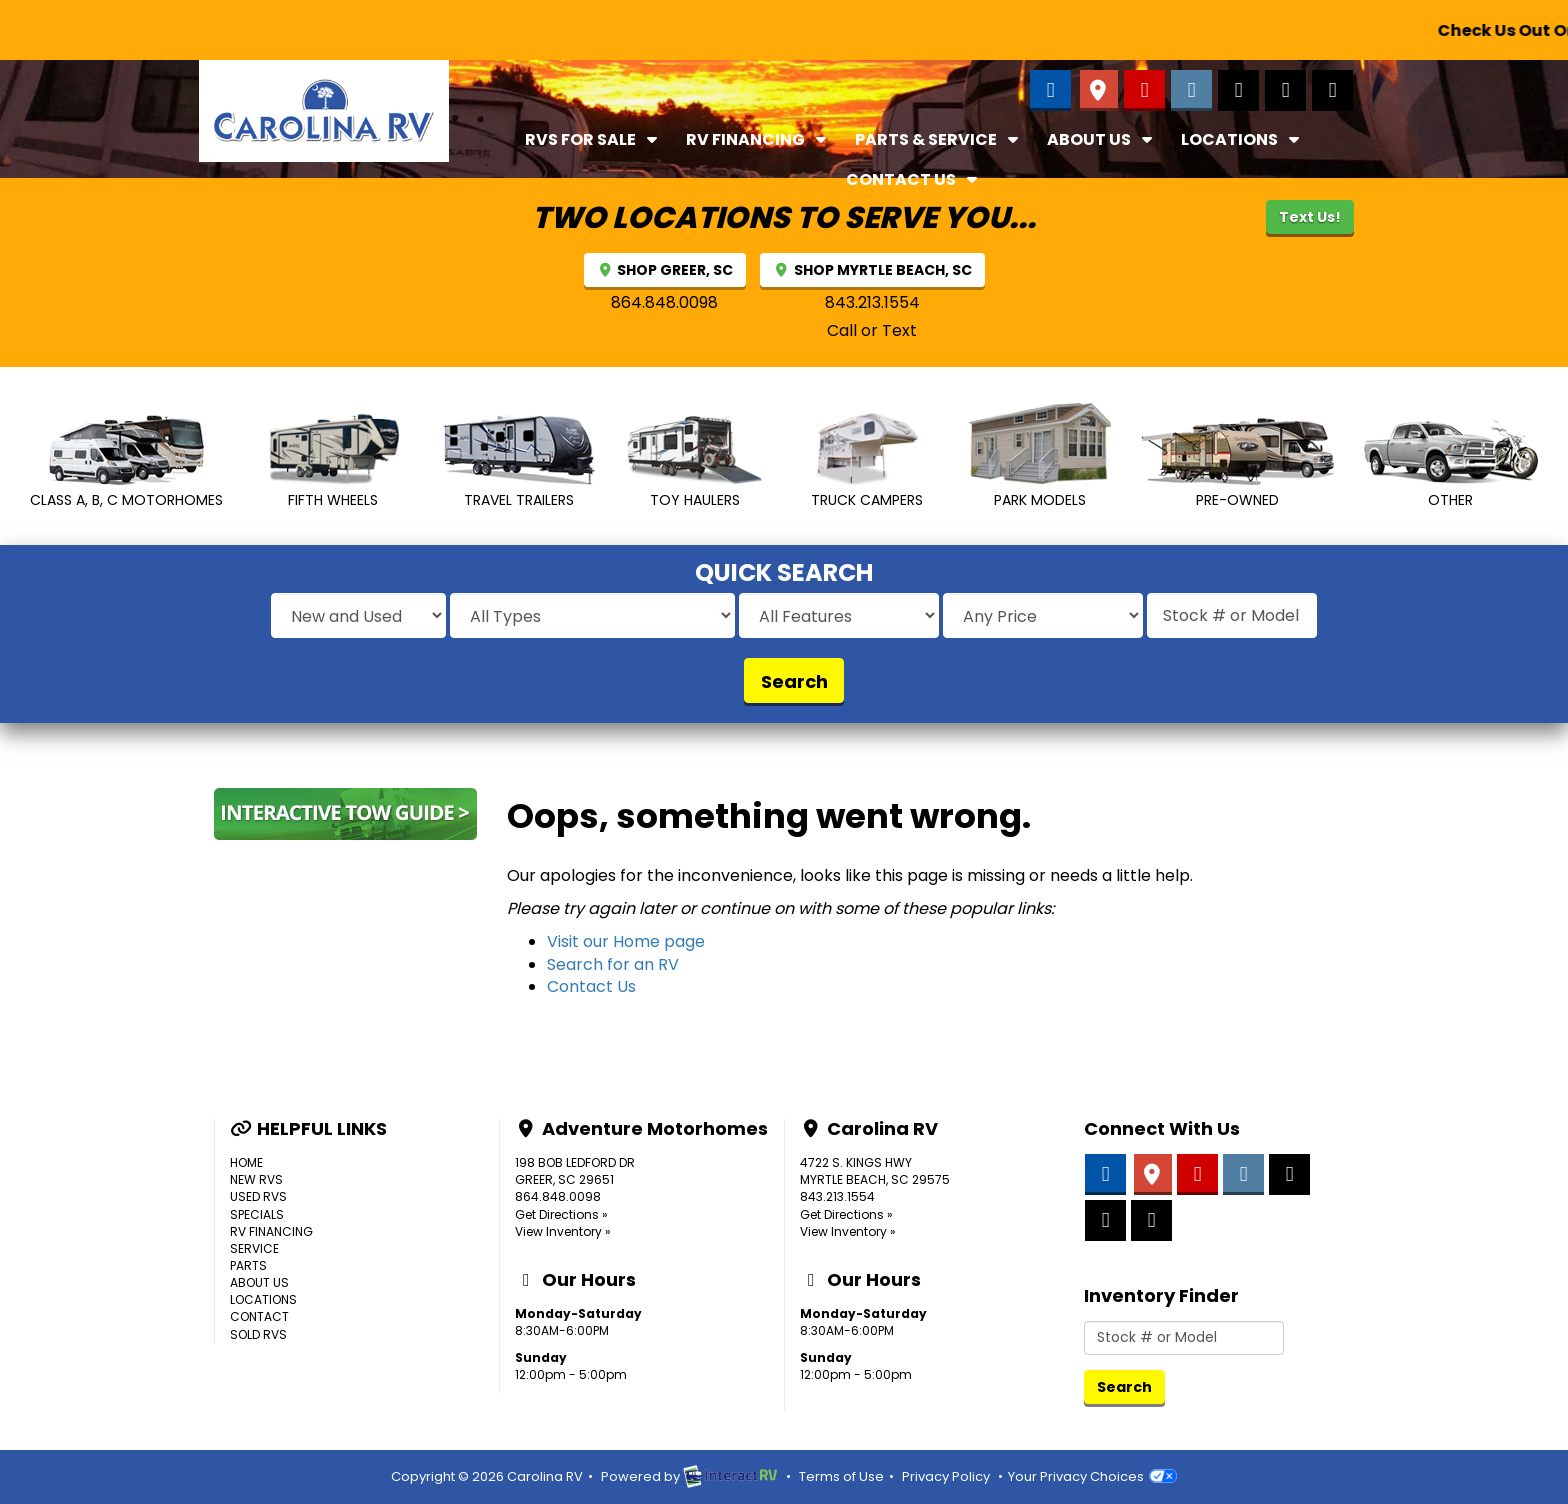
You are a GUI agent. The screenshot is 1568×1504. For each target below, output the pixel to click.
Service (254, 1248)
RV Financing (758, 139)
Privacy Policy (946, 1476)
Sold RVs (258, 1334)
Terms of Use (841, 1476)
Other (1451, 464)
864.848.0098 (664, 303)
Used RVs (258, 1196)
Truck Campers (866, 461)
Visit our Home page (626, 941)
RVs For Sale (593, 139)
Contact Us (914, 179)
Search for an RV (613, 964)
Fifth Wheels (333, 460)
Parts (248, 1265)
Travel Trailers (519, 462)
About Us (1102, 139)
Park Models (1040, 455)
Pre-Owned (1237, 464)
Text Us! (1310, 217)
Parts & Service (939, 139)
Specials (257, 1214)
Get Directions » (561, 1214)
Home (246, 1162)
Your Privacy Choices (1092, 1476)
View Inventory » (563, 1231)
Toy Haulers (694, 462)
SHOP (665, 270)
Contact (259, 1316)
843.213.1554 (872, 303)
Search (794, 681)
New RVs (256, 1179)
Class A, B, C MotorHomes (126, 458)
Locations (1242, 139)
